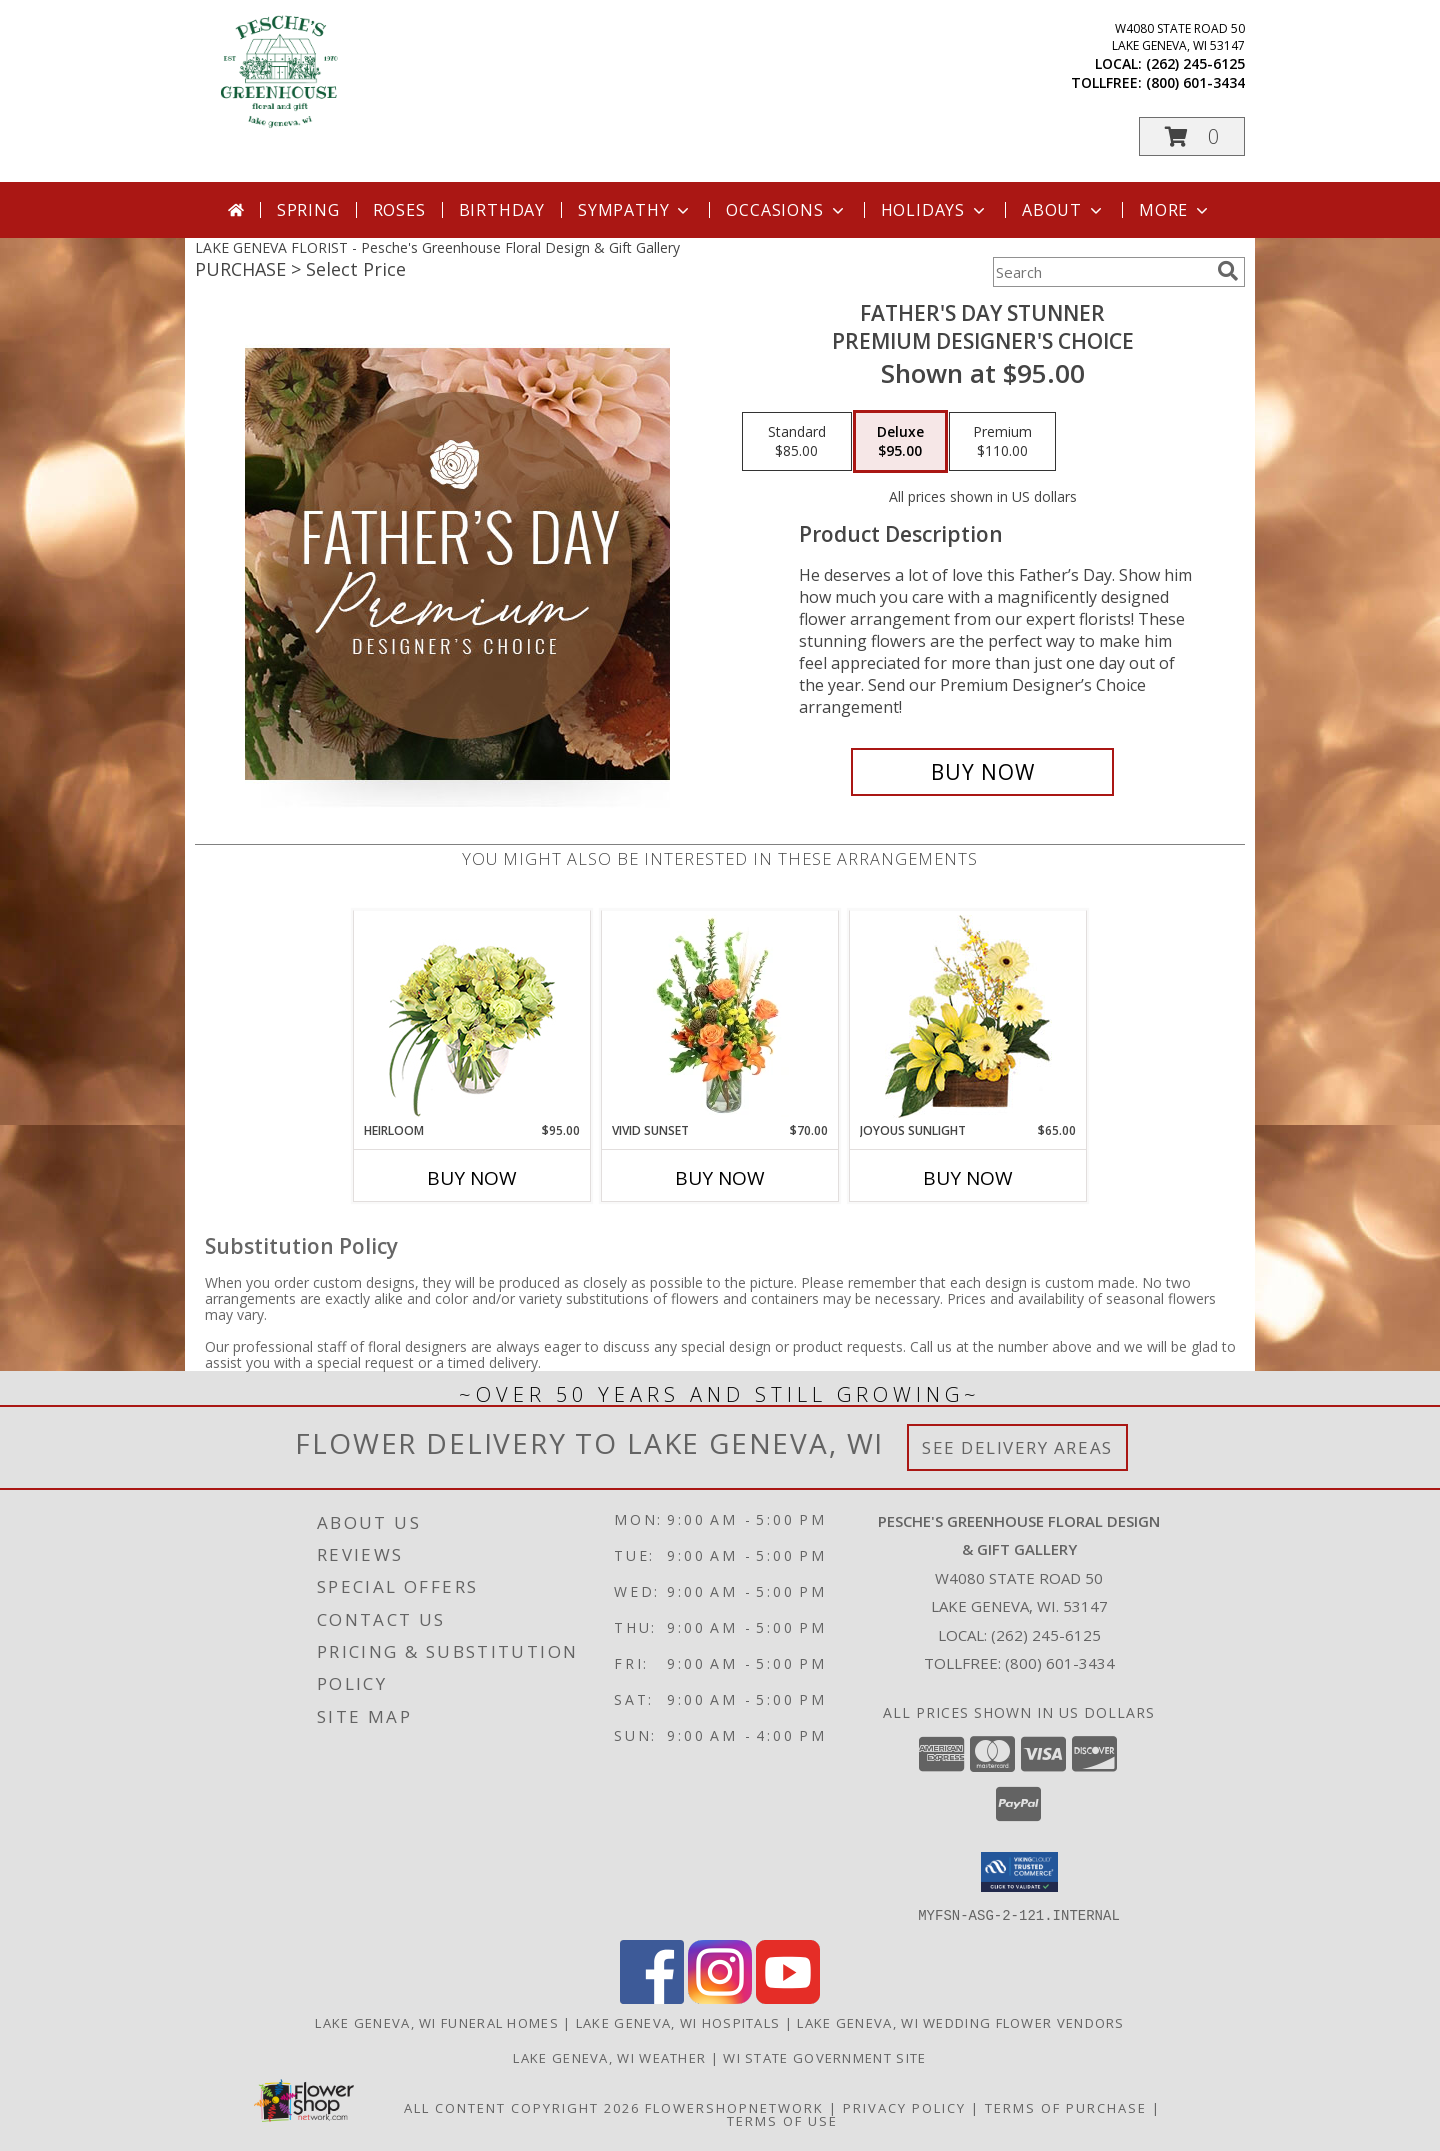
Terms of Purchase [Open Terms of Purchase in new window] (1066, 2107)
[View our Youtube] (788, 1997)
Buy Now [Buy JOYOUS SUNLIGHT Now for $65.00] (968, 1178)
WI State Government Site (824, 2057)
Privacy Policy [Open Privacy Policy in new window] (904, 2107)
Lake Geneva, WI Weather (609, 2057)
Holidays (935, 210)
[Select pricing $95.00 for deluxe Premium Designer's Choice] (900, 442)
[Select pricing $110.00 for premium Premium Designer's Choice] (1002, 442)
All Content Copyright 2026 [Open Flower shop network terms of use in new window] (522, 2107)
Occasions (786, 210)
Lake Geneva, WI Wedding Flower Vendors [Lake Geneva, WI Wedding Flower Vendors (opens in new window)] (960, 2022)
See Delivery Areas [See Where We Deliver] (1017, 1447)
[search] (1228, 271)
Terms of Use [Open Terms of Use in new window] (782, 2120)
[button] (1192, 136)
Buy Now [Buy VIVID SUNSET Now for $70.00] (720, 1178)
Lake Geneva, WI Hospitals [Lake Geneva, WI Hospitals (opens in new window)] (678, 2022)
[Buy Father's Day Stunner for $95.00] (982, 772)
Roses (399, 210)
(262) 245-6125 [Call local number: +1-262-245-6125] (1195, 63)
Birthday (502, 210)
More (1175, 210)
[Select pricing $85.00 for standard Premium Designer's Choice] (797, 442)
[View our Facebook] (652, 1997)
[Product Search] (1101, 272)
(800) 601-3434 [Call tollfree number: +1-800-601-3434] (1195, 82)
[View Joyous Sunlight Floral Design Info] (968, 1016)
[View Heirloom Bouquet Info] (472, 1016)
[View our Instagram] (720, 1997)
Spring (308, 210)
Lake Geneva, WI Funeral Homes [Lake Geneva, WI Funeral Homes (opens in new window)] (437, 2022)
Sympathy (635, 210)
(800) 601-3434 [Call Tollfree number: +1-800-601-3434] (1060, 1663)
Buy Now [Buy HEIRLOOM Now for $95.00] (472, 1178)
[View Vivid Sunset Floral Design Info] (720, 1016)
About (1064, 210)
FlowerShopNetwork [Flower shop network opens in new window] (734, 2107)
